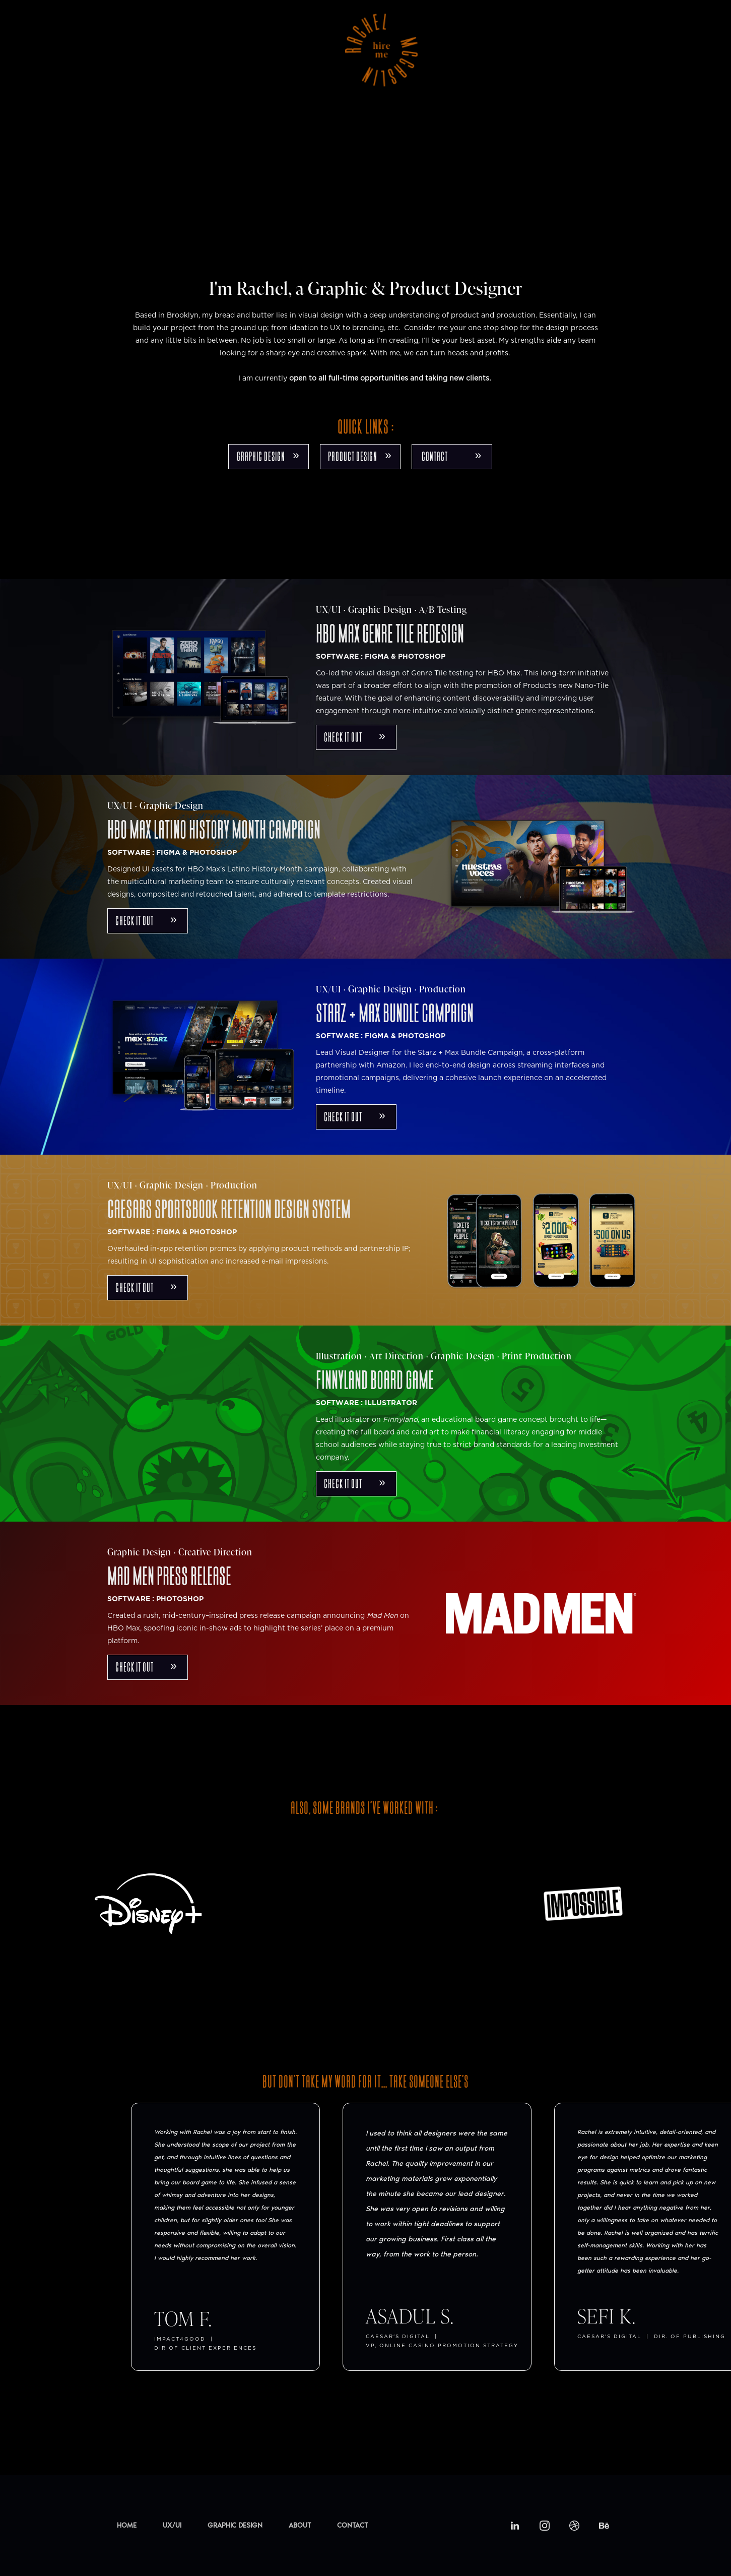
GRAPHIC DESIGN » (268, 456)
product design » (360, 456)
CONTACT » (452, 456)
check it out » (355, 737)
